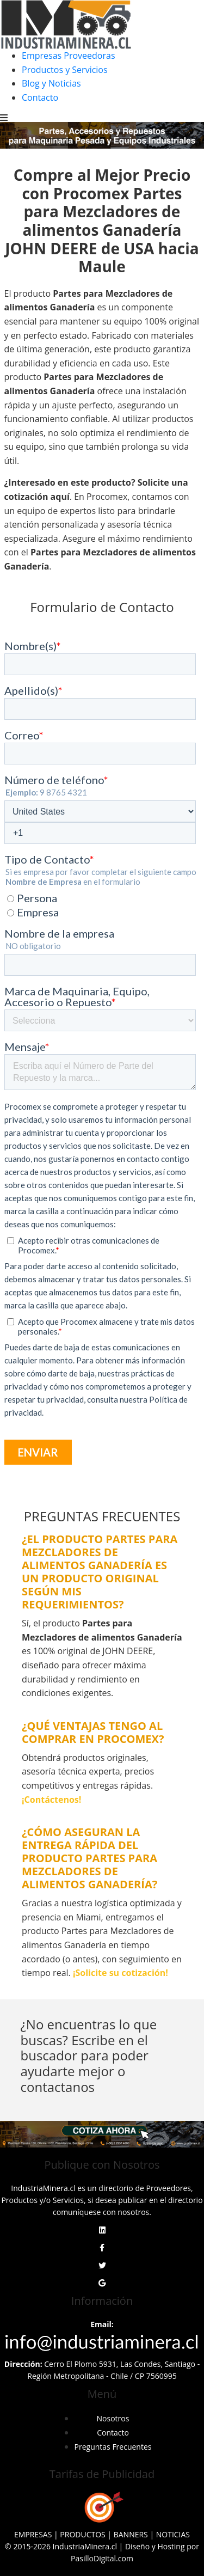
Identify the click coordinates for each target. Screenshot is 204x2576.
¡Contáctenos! (51, 1800)
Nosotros (113, 2418)
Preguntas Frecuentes (113, 2447)
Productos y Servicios (65, 70)
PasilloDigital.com (102, 2558)
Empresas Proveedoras (68, 56)
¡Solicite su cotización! (120, 1973)
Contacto (40, 97)
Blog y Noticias (51, 83)
